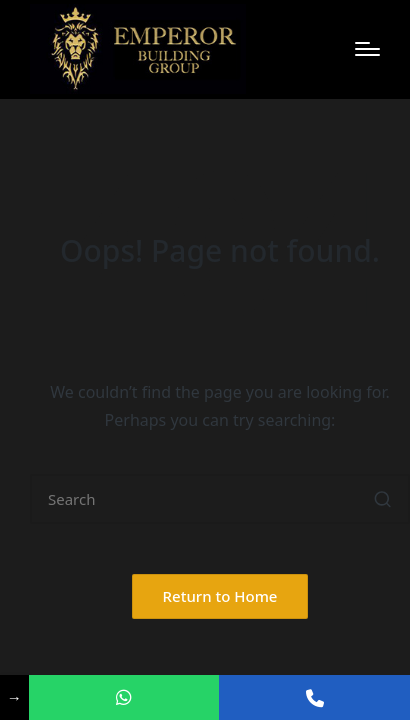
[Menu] (367, 49)
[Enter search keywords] (220, 499)
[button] (382, 499)
